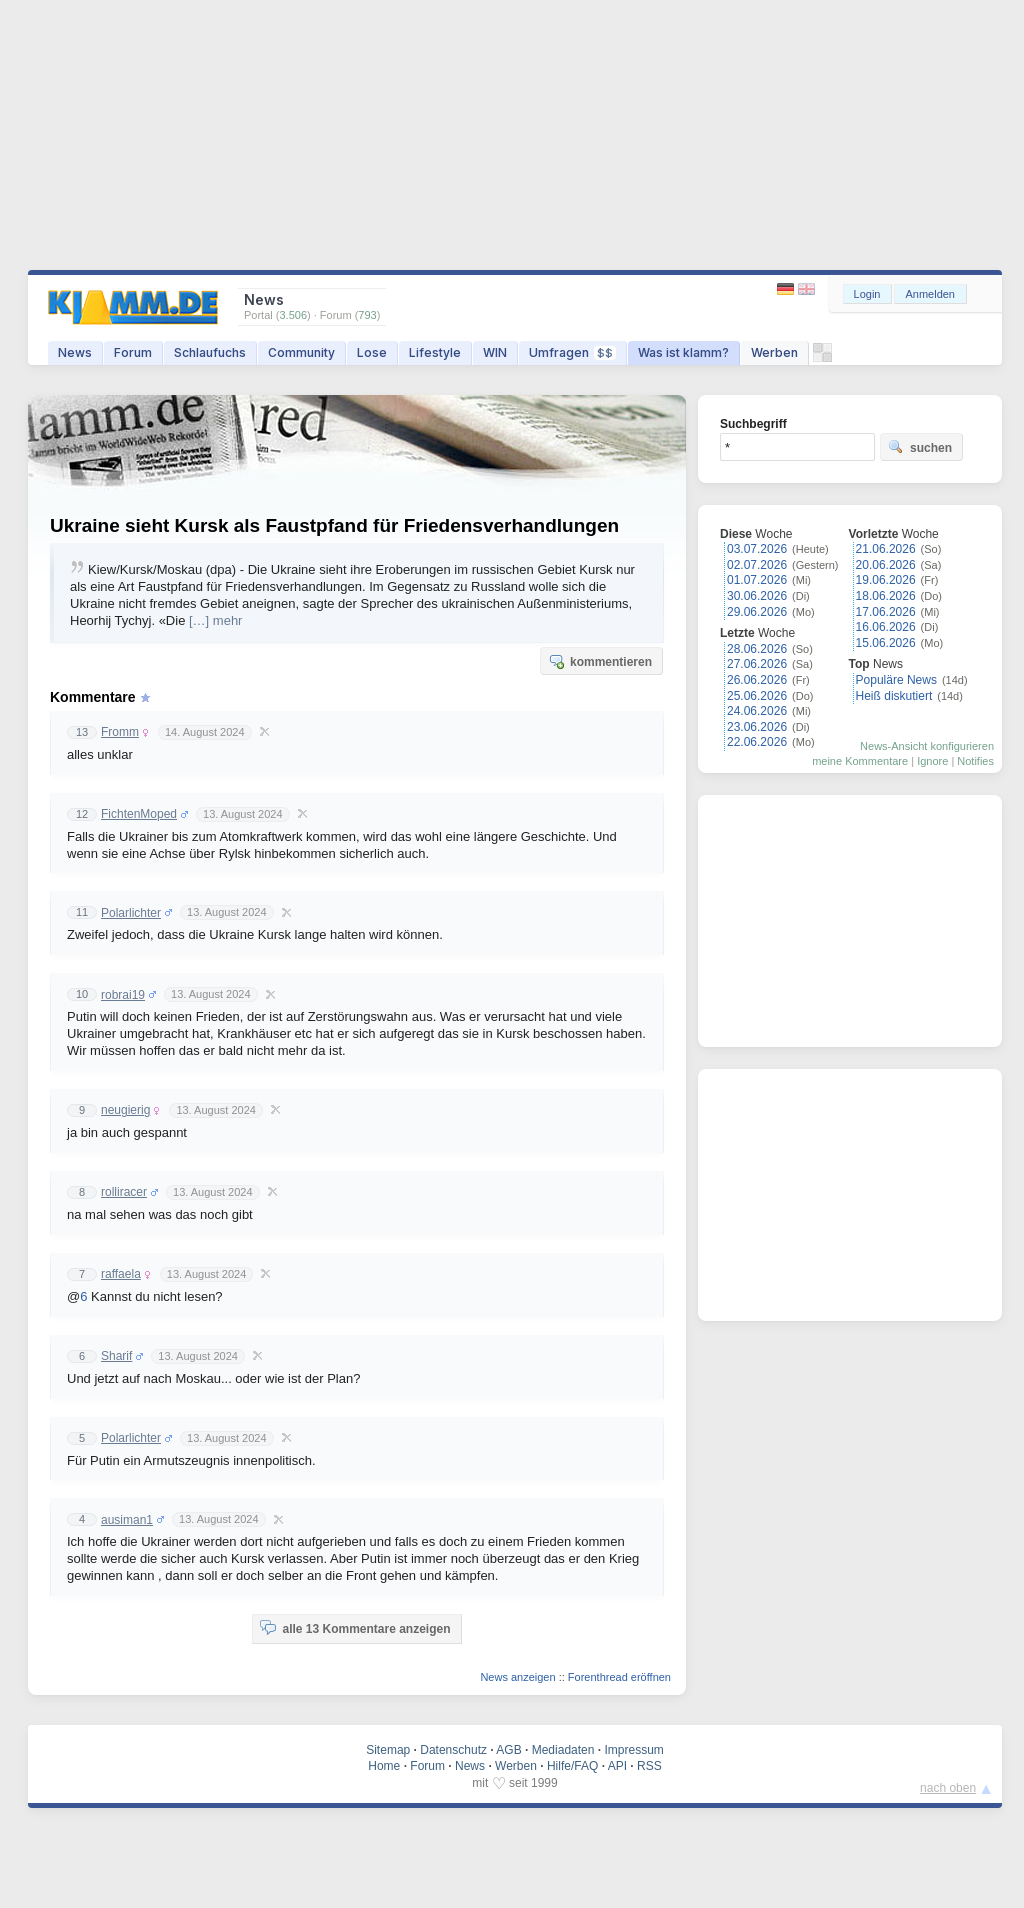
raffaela (121, 1274)
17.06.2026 (886, 612)
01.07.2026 (757, 580)
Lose (372, 352)
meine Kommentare (860, 761)
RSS (649, 1766)
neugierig (125, 1110)
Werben (774, 352)
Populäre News (896, 680)
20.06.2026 (886, 565)
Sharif (116, 1356)
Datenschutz (453, 1750)
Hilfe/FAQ (572, 1766)
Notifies (975, 761)
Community (301, 352)
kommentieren (600, 661)
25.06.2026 (757, 696)
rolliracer (124, 1192)
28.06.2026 (757, 649)
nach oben (948, 1788)
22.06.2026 (757, 742)
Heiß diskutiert (894, 696)
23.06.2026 (757, 727)
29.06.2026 (757, 612)
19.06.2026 (886, 580)
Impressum (633, 1750)
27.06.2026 (757, 664)
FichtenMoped (139, 814)
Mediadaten (563, 1750)
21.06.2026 (886, 549)
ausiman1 (127, 1520)
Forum (133, 352)
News (75, 352)
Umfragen (572, 352)
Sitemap (388, 1750)
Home (384, 1766)
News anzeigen (517, 1677)
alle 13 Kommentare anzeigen (355, 1628)
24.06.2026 (757, 711)
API (617, 1766)
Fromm (120, 732)
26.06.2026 (757, 680)
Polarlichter (131, 913)
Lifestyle (435, 352)
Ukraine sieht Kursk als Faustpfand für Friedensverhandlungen (334, 525)
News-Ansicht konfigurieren (927, 746)
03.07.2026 (757, 549)
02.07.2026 (757, 565)
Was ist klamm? (683, 352)
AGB (508, 1750)
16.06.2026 (886, 627)
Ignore (932, 761)
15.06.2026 (886, 643)
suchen (920, 447)
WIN (495, 352)
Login (867, 294)
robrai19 (123, 995)
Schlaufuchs (210, 352)
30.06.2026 (757, 596)
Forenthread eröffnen (619, 1677)
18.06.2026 (886, 596)
